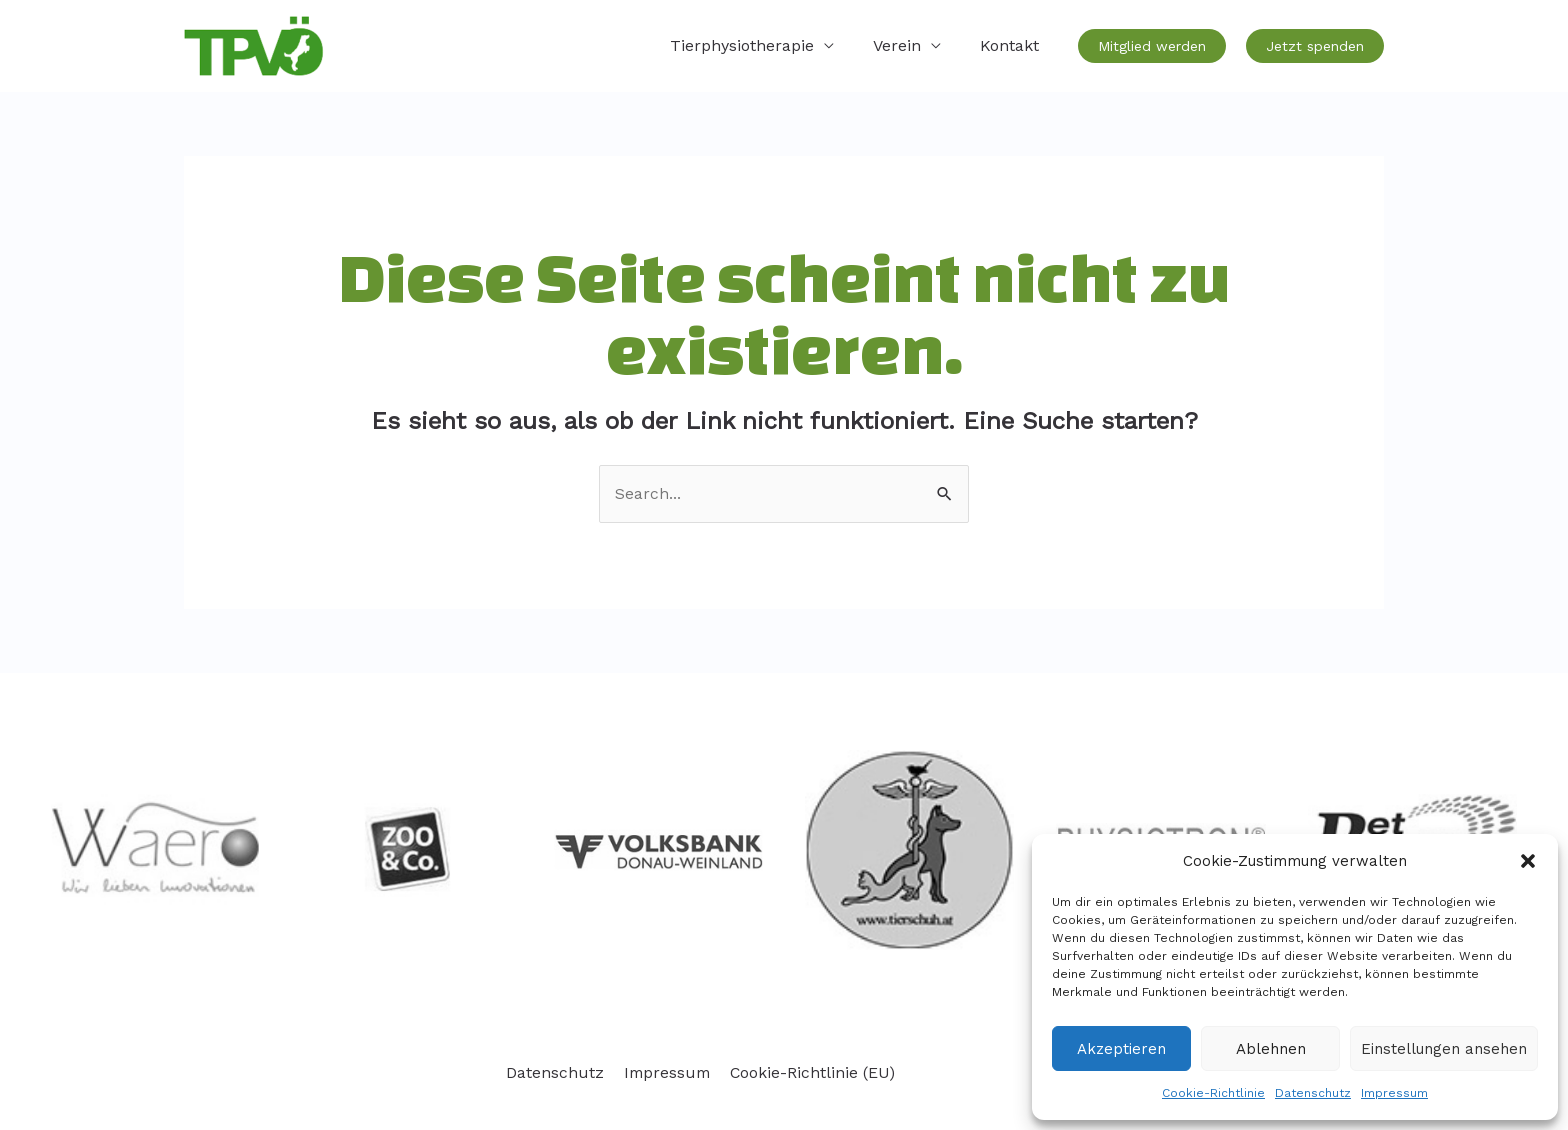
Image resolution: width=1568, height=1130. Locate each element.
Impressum (1394, 1093)
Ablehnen (1271, 1049)
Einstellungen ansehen (1444, 1049)
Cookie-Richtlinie (1213, 1093)
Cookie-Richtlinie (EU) (810, 1072)
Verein (907, 45)
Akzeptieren (1121, 1049)
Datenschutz (1313, 1093)
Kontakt (1012, 45)
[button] (1528, 861)
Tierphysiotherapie (759, 45)
